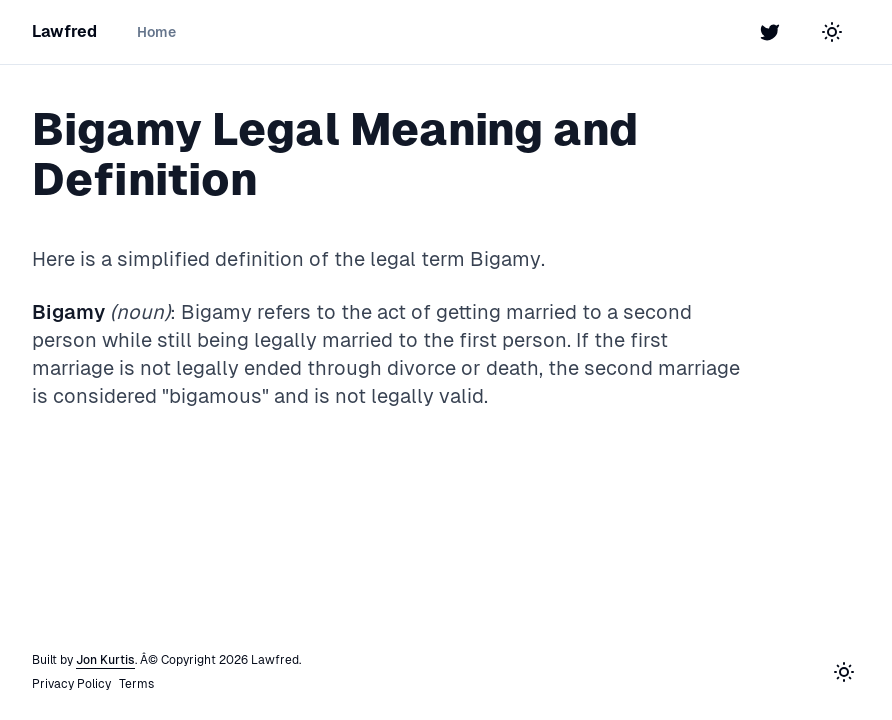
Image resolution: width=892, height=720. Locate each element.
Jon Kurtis (105, 660)
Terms (136, 684)
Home (156, 32)
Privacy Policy (71, 684)
